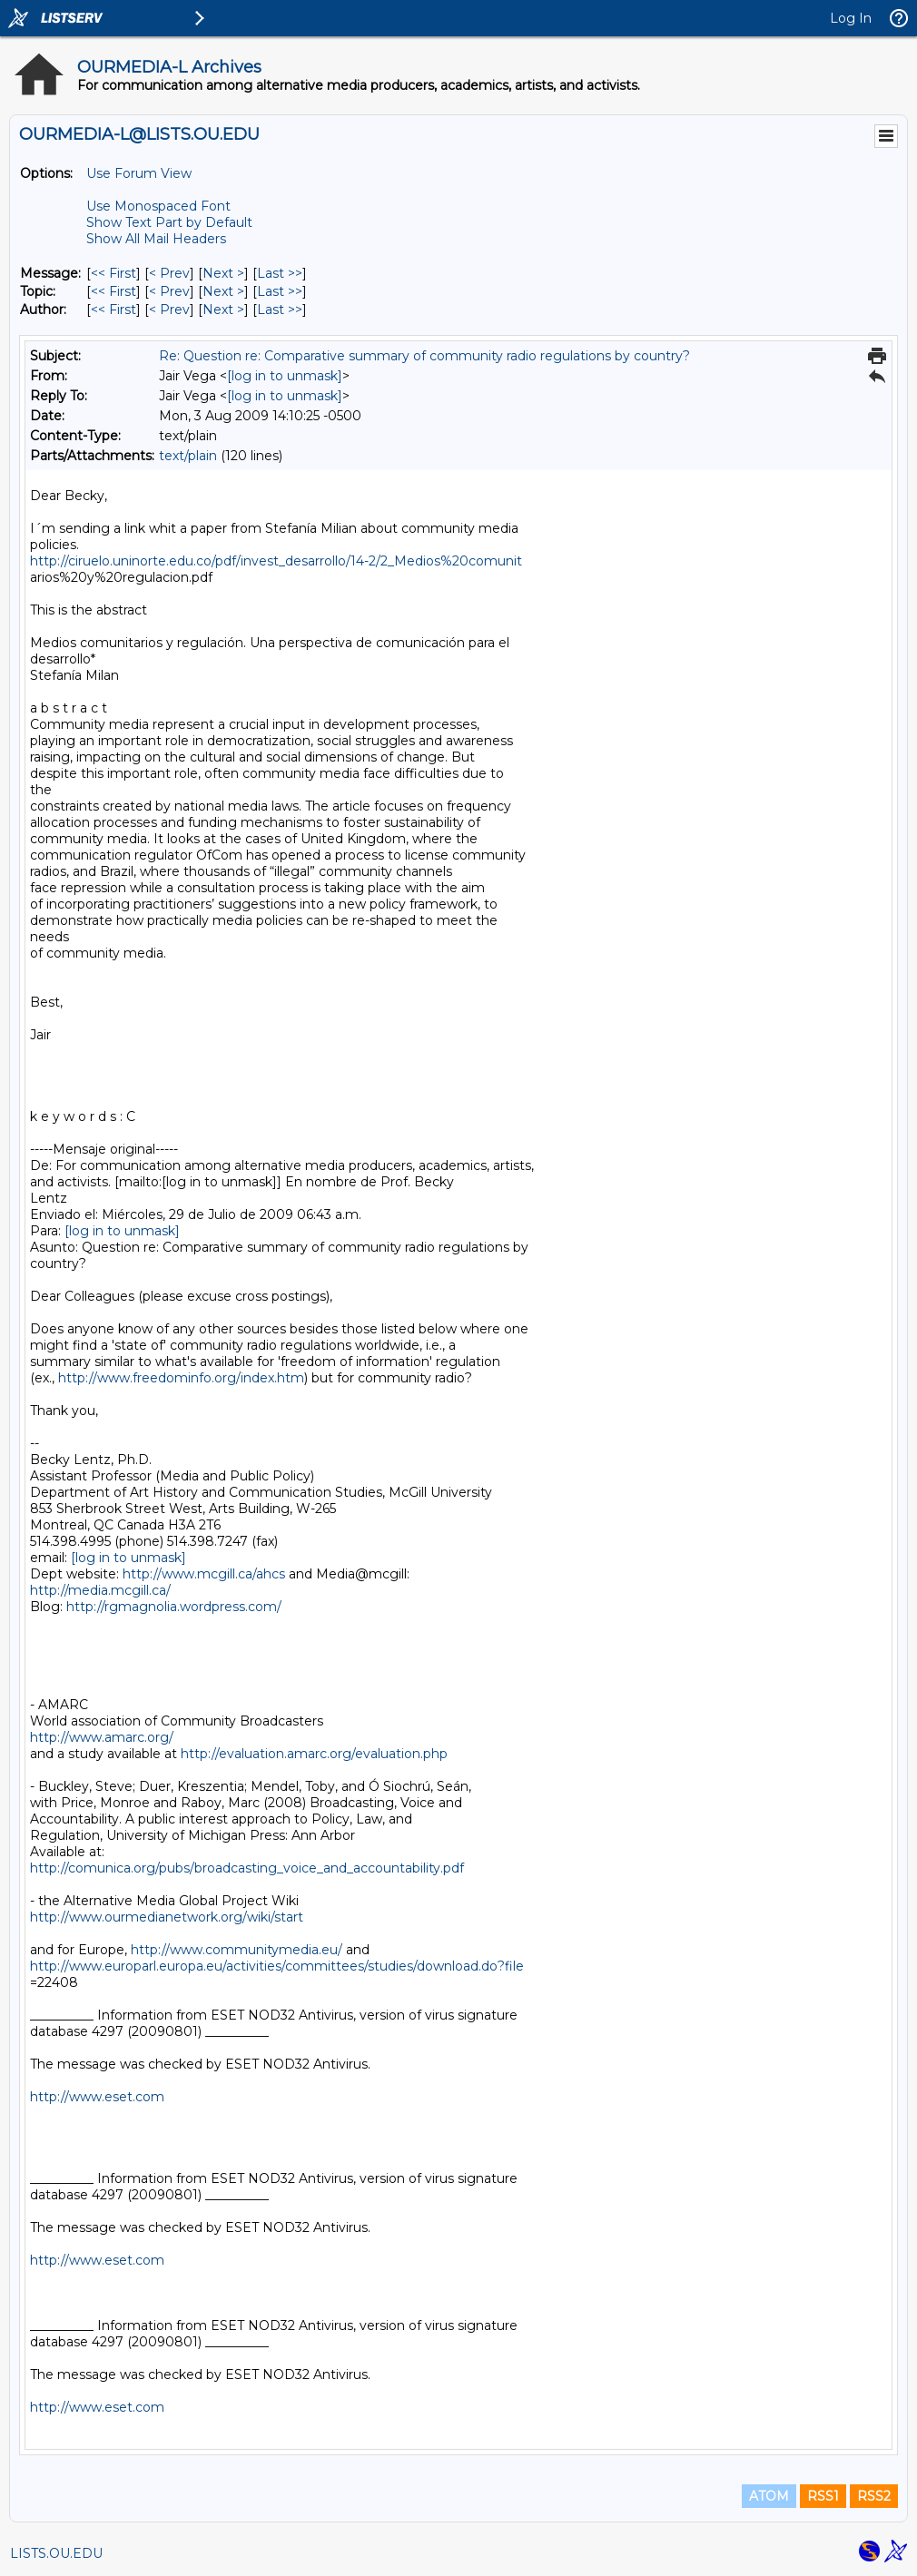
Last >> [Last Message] (279, 273)
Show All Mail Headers (156, 239)
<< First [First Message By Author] (113, 309)
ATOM (769, 2496)
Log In (851, 18)
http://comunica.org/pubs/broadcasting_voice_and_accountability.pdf (247, 1868)
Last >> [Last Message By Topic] (279, 291)
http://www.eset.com (97, 2097)
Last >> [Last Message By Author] (279, 309)
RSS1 (823, 2496)
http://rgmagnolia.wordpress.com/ (173, 1606)
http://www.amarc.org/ (101, 1737)
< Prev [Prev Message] (169, 273)
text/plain (188, 455)
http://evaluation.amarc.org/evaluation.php (314, 1753)
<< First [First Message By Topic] (113, 291)
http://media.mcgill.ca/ (100, 1590)
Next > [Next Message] (223, 273)
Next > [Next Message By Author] (223, 309)
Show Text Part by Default (169, 222)
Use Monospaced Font (158, 206)
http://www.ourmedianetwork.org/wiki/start (166, 1917)
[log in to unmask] (284, 376)
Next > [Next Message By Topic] (223, 291)
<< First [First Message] (113, 273)
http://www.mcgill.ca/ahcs (204, 1574)
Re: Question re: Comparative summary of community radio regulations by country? (424, 356)
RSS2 (874, 2496)
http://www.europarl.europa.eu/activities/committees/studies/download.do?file (277, 1966)
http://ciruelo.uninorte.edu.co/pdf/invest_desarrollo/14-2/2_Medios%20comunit (276, 561)
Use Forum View (139, 173)
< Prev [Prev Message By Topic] (169, 291)
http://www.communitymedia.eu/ (236, 1950)
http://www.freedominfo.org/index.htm (181, 1378)
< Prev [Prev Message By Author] (169, 309)
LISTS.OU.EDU (56, 2553)
